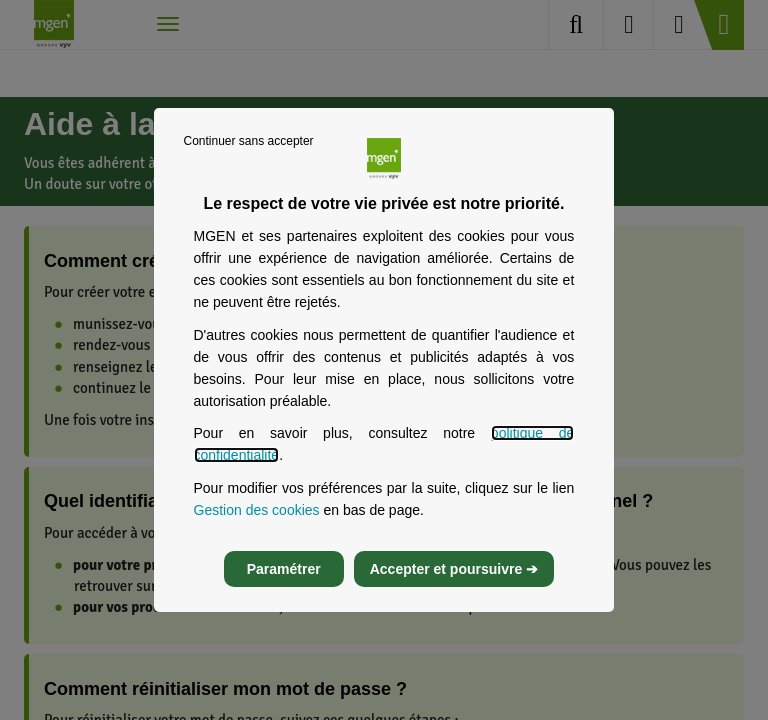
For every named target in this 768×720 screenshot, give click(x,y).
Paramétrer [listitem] (284, 569)
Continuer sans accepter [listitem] (249, 141)
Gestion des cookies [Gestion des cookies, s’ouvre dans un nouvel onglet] (257, 510)
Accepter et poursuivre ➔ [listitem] (454, 569)
